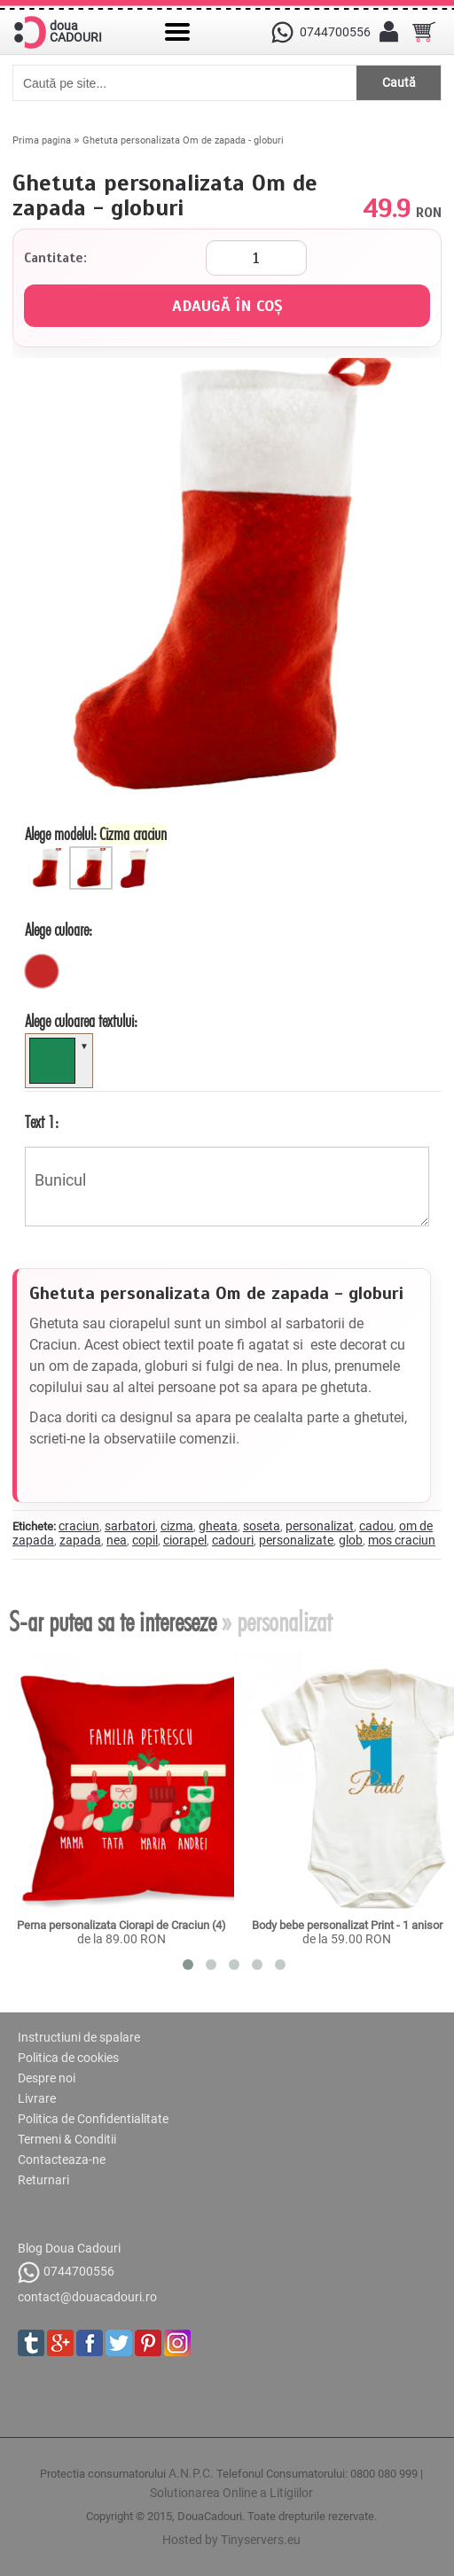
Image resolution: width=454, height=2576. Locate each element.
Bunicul (227, 1186)
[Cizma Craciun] (93, 853)
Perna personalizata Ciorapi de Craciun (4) (121, 1925)
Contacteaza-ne (62, 2159)
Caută (399, 82)
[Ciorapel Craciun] (49, 853)
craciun (79, 1526)
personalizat (320, 1526)
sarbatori (130, 1526)
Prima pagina (41, 140)
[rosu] (42, 971)
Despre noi (46, 2078)
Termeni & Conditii (67, 2139)
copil (145, 1540)
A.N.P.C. (191, 2473)
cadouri (233, 1540)
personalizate (296, 1540)
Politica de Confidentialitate (93, 2119)
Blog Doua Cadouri (69, 2248)
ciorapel (185, 1540)
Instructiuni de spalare (79, 2037)
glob (351, 1540)
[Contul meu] (388, 32)
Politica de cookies (68, 2058)
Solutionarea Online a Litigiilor (231, 2493)
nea (116, 1540)
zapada (80, 1540)
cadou (376, 1526)
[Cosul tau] (424, 32)
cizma (176, 1526)
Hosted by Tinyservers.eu (231, 2540)
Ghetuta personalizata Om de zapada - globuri (183, 140)
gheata (218, 1526)
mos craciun (401, 1540)
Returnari (43, 2180)
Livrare (37, 2098)
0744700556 (66, 2272)
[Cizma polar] (137, 853)
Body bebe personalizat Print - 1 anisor (347, 1925)
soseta (261, 1526)
